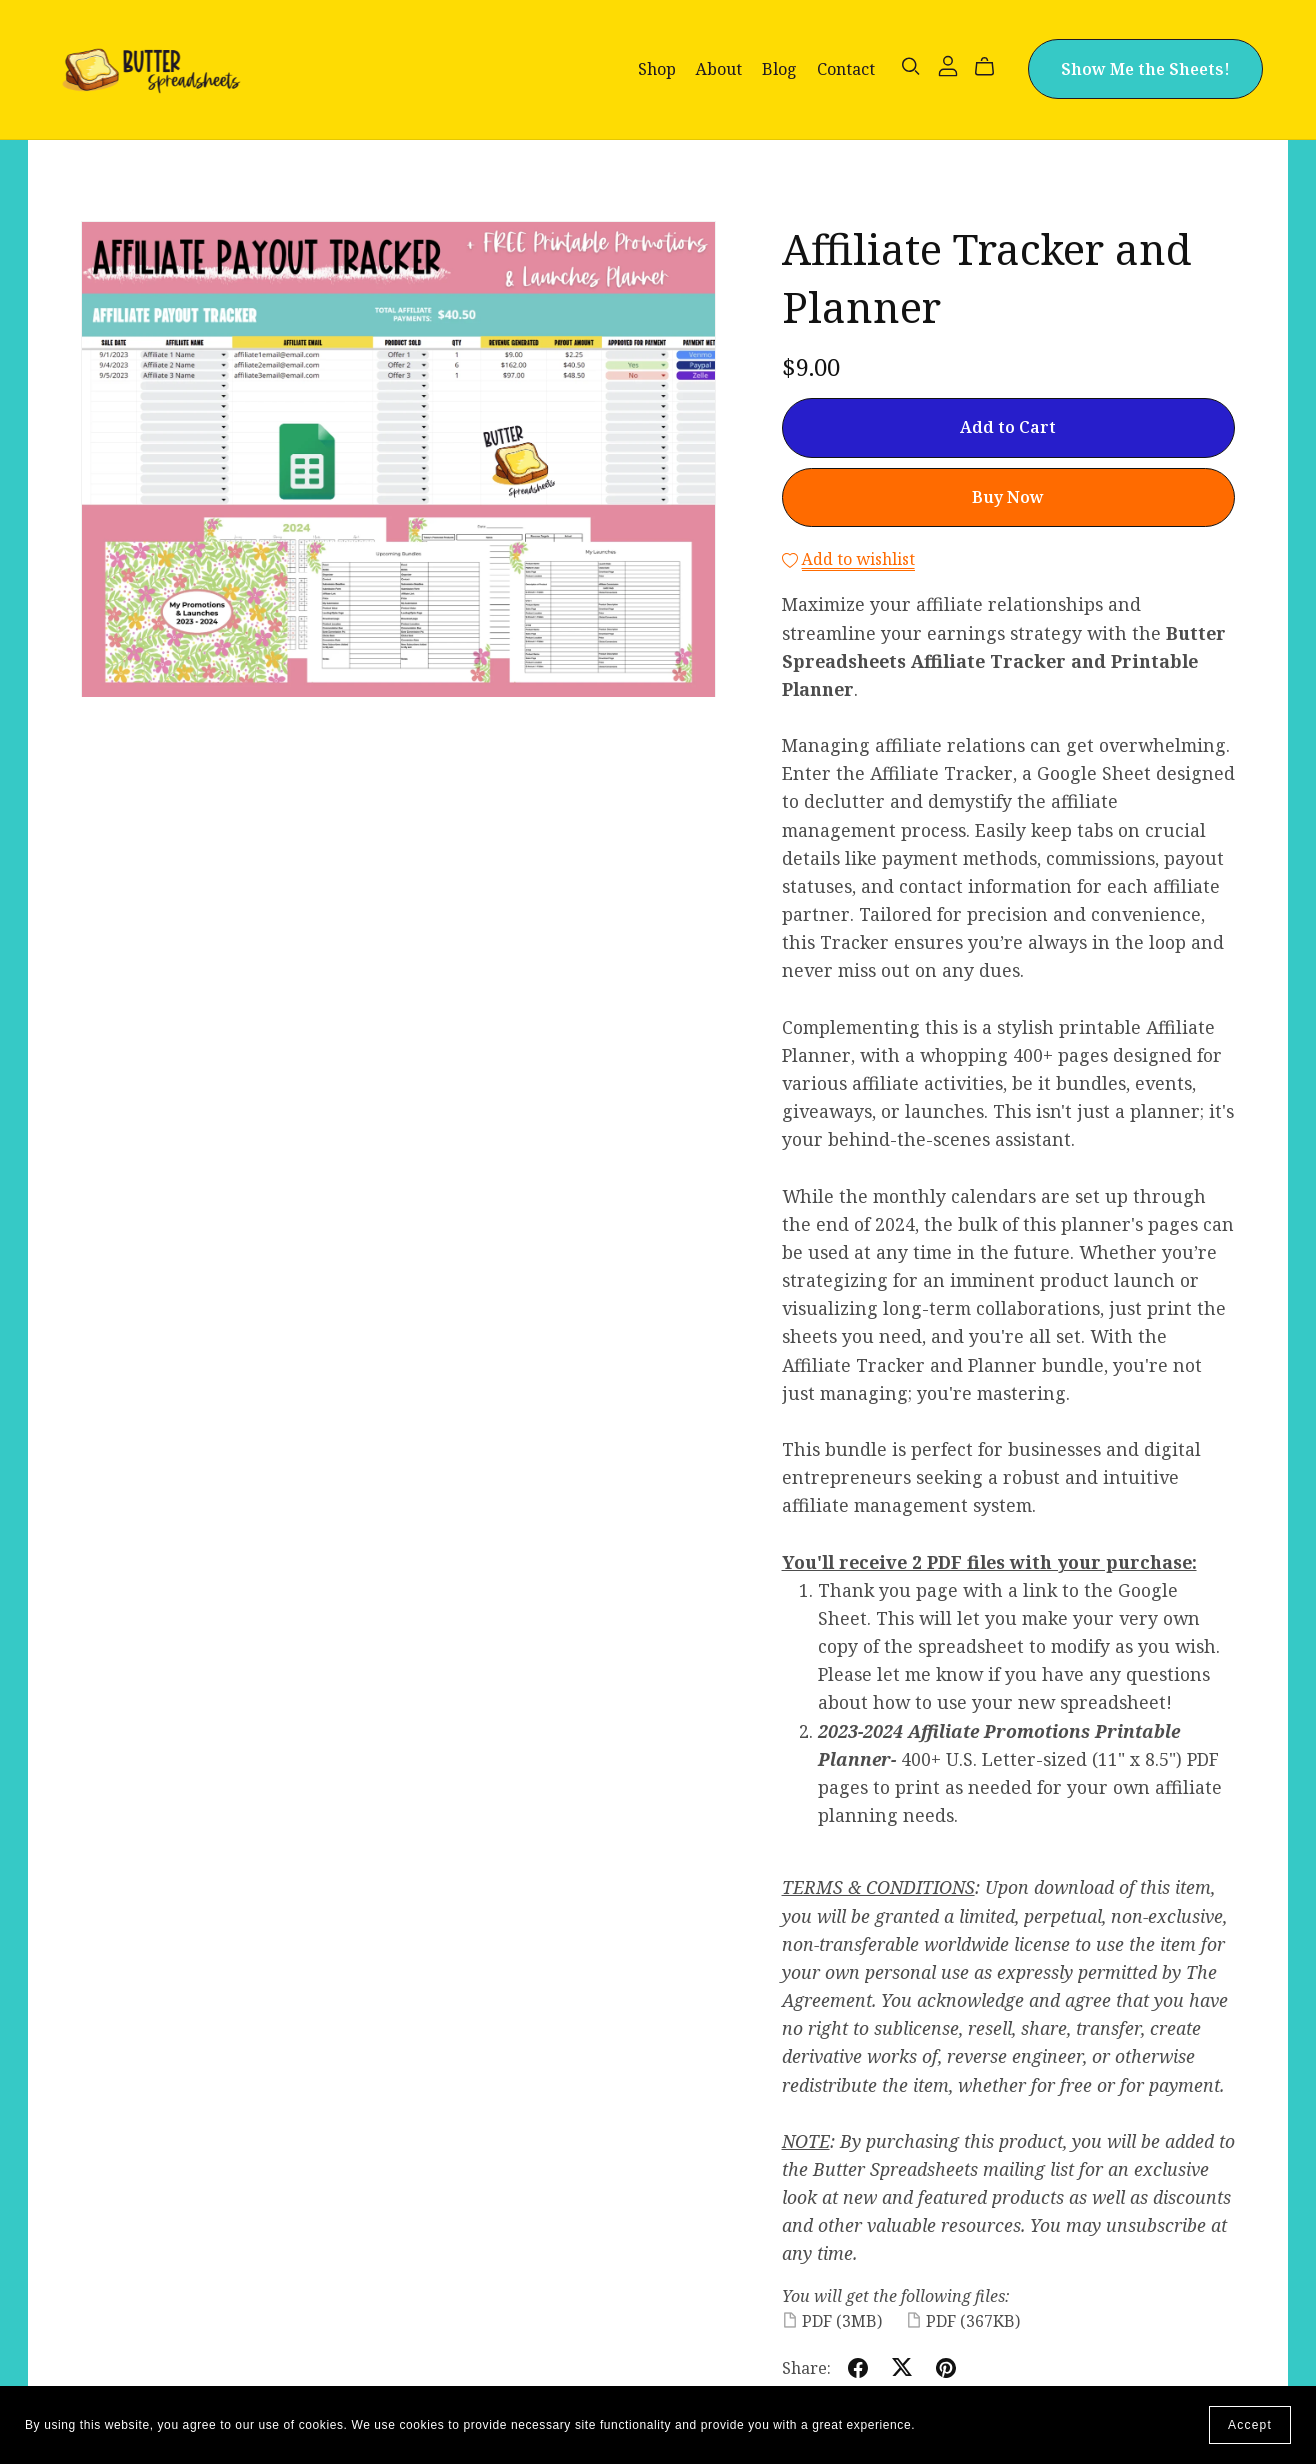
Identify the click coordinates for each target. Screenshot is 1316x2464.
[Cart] (992, 67)
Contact (846, 69)
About (719, 69)
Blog (779, 69)
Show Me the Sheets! (1145, 69)
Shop (657, 69)
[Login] (948, 64)
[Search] (911, 66)
